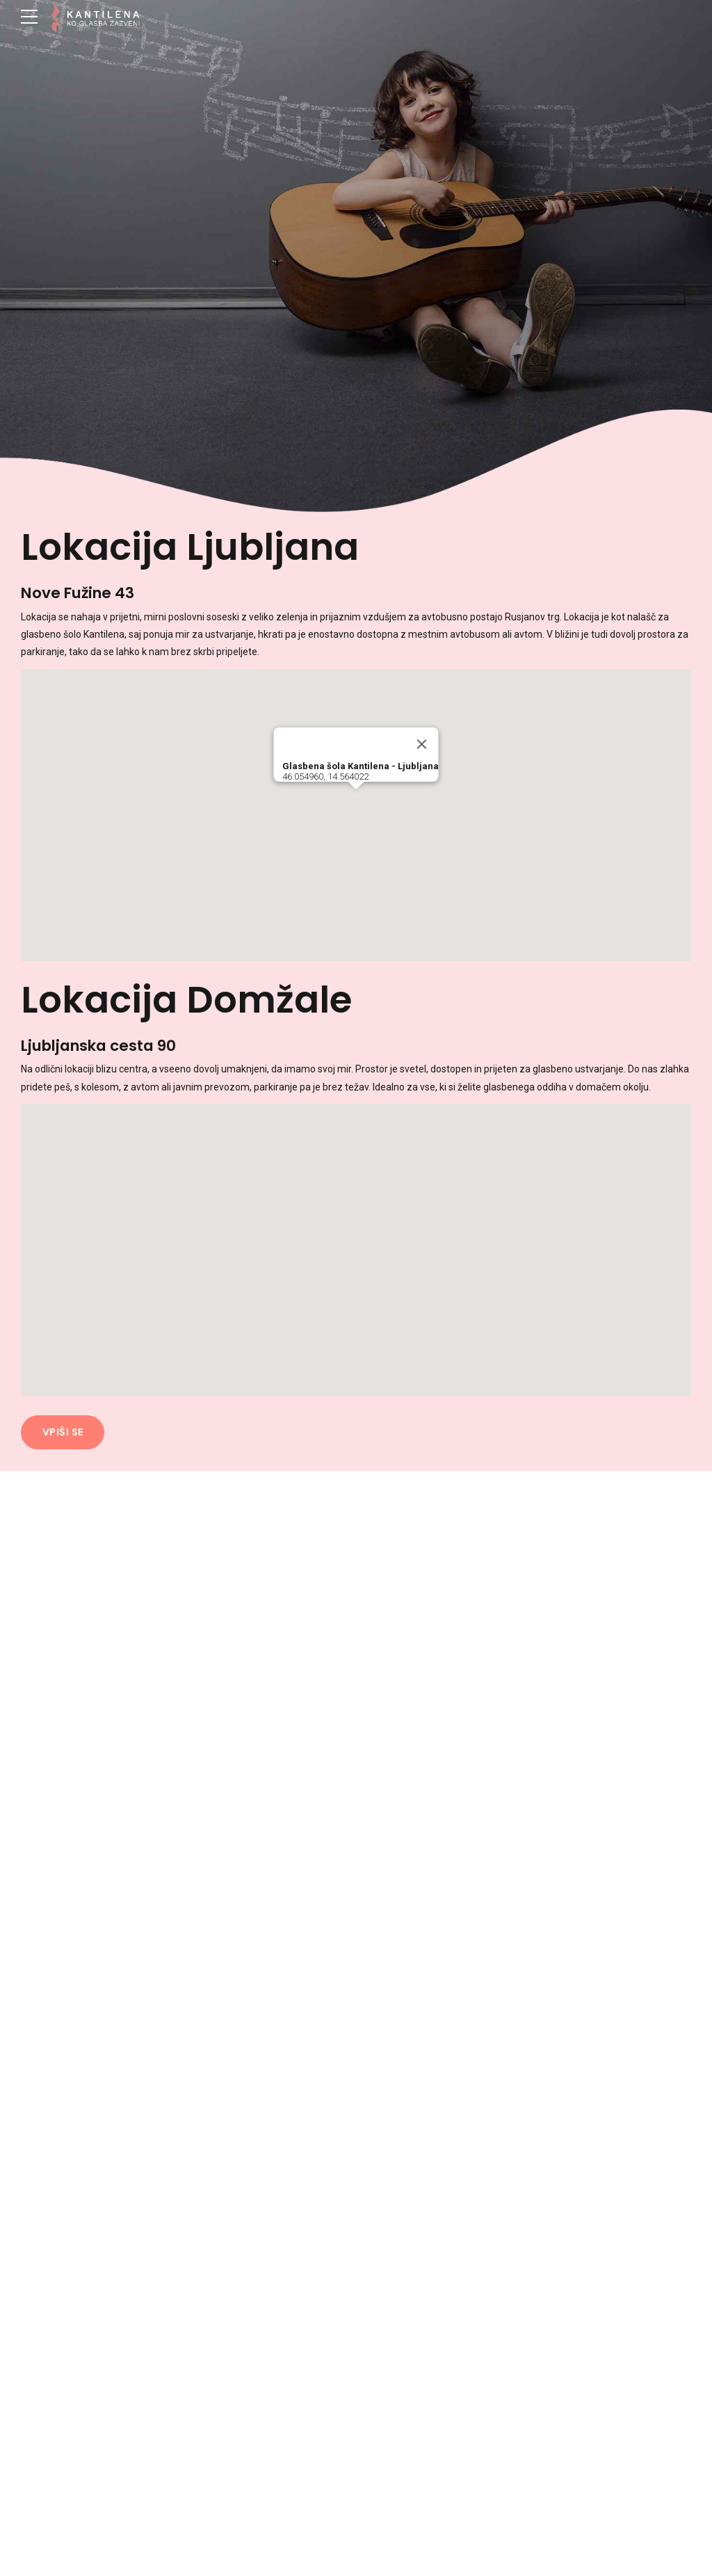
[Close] (422, 745)
